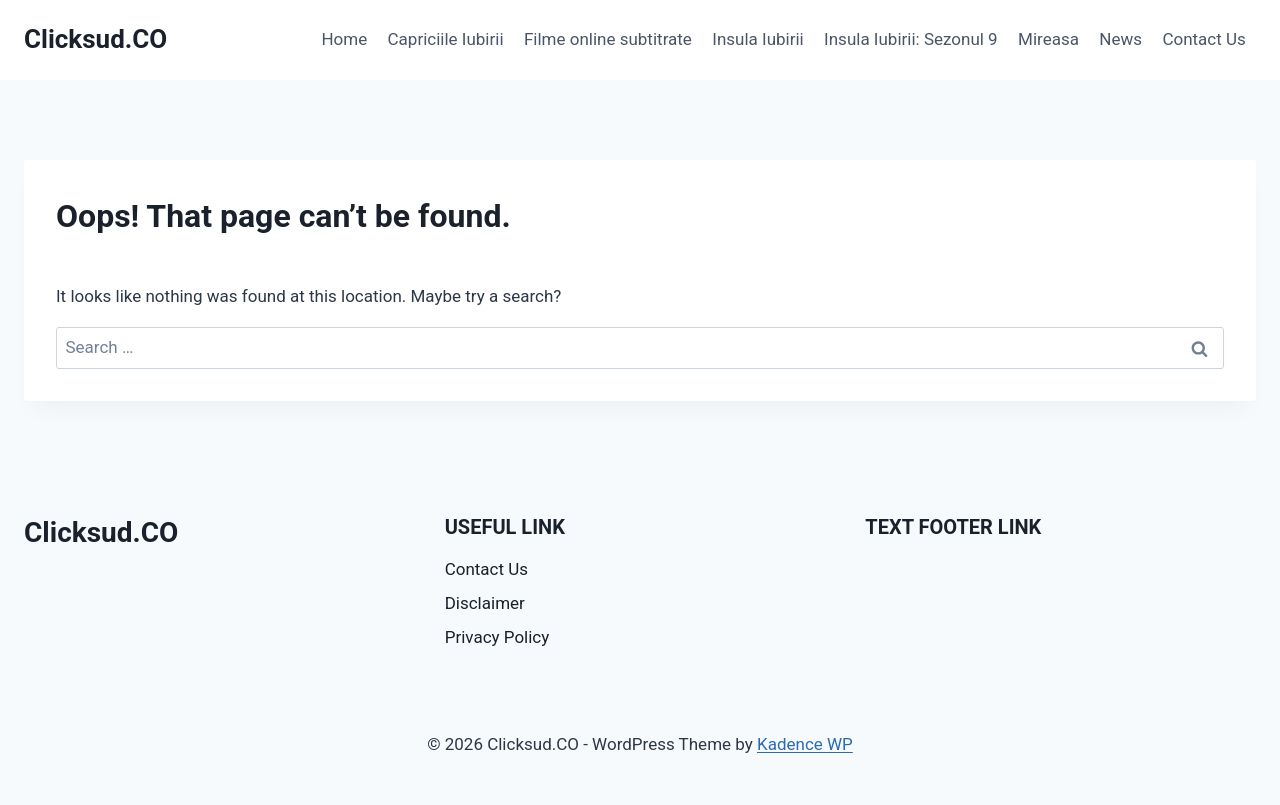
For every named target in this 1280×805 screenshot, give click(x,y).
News (1120, 39)
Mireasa (1048, 39)
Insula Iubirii (757, 39)
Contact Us (1203, 39)
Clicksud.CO (101, 532)
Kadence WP (805, 744)
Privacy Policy (497, 637)
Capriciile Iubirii (446, 39)
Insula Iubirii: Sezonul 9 (911, 39)
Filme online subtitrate (608, 39)
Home (344, 39)
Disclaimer (485, 603)
